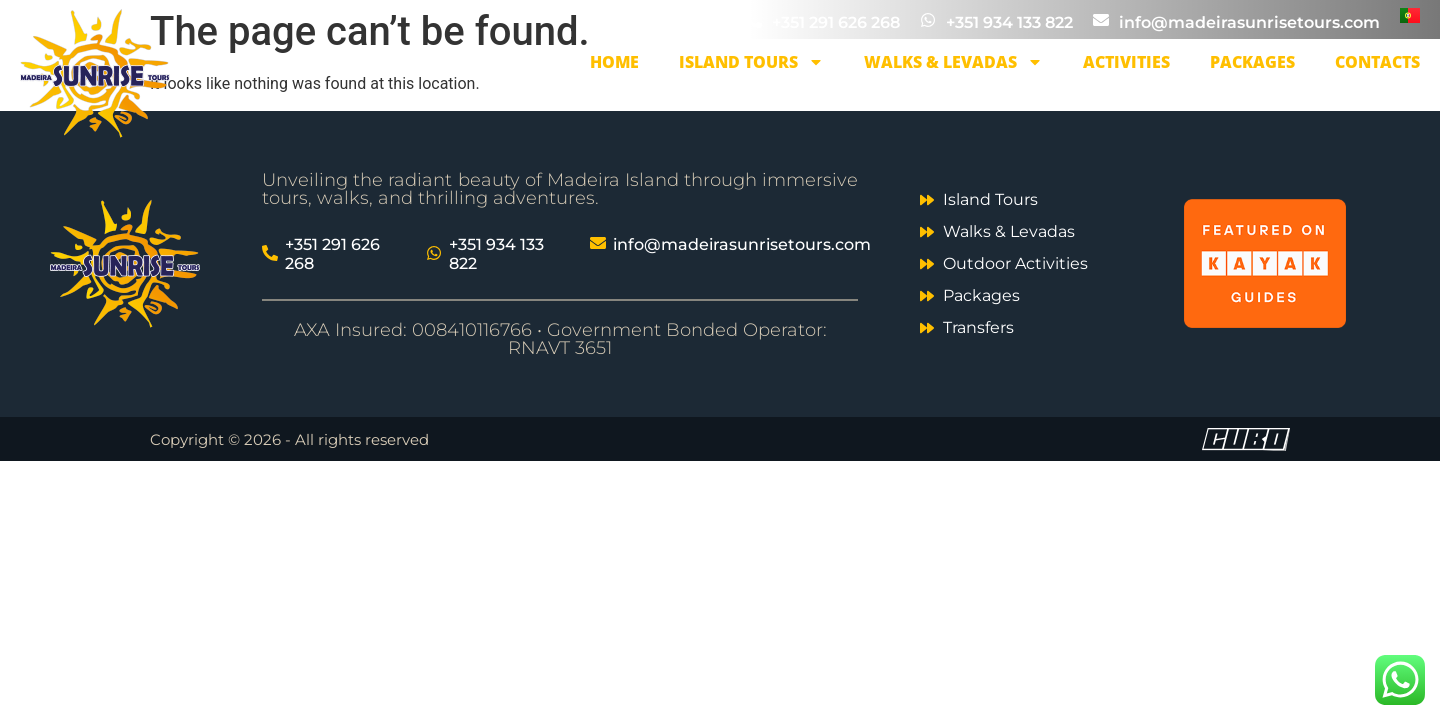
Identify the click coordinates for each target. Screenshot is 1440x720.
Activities (1126, 62)
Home (614, 62)
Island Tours (751, 62)
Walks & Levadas (953, 62)
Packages (1252, 62)
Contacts (1377, 62)
